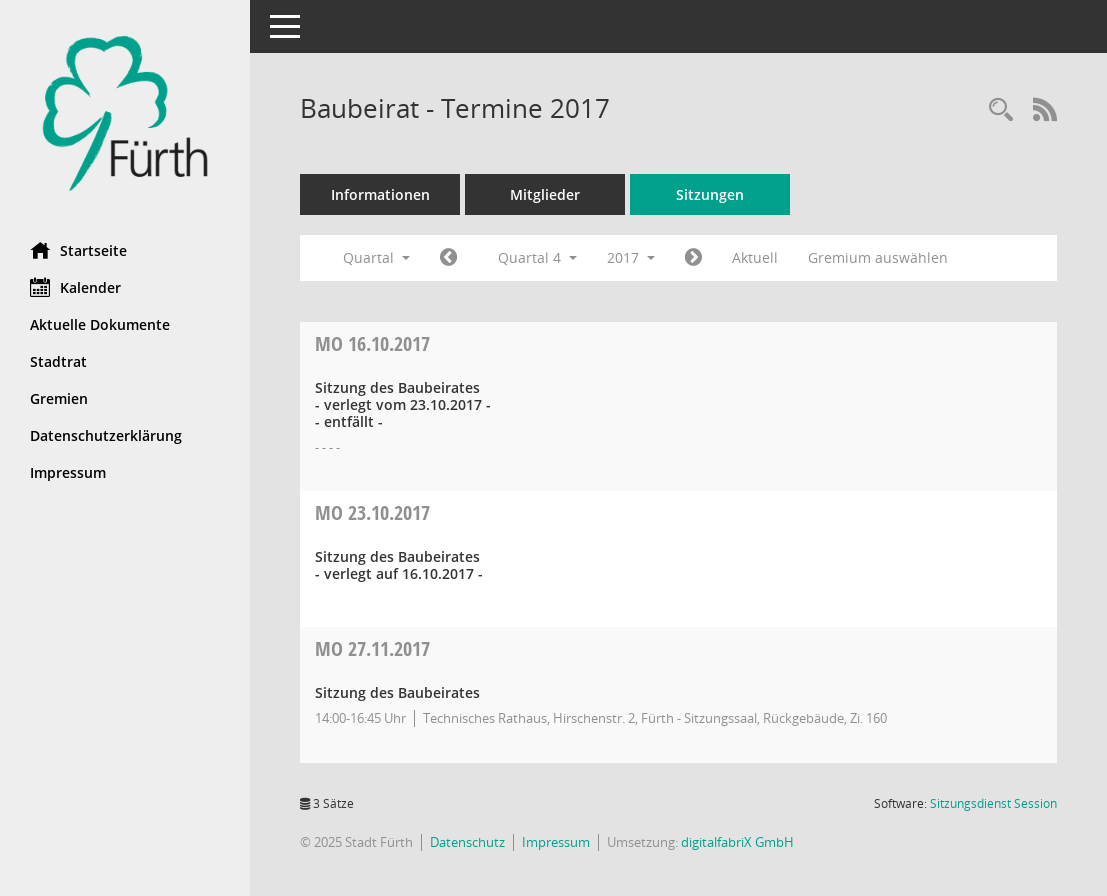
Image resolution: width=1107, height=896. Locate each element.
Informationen (380, 194)
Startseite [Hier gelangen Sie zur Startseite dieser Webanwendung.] (78, 250)
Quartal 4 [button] (537, 257)
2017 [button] (631, 257)
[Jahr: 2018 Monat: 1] (693, 258)
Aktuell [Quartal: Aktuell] (755, 257)
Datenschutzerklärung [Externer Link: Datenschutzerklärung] (106, 435)
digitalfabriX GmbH (737, 842)
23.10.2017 (372, 512)
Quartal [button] (376, 257)
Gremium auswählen (878, 257)
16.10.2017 (372, 343)
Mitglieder (545, 194)
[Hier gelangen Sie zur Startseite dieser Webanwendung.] (125, 113)
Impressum (556, 842)
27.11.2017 (372, 648)
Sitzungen (710, 194)
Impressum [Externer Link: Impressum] (68, 472)
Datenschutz (467, 842)
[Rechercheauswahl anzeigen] (1001, 110)
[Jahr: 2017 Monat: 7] (448, 258)
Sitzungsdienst (993, 803)
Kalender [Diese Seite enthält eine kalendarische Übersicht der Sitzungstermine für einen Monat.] (75, 287)
